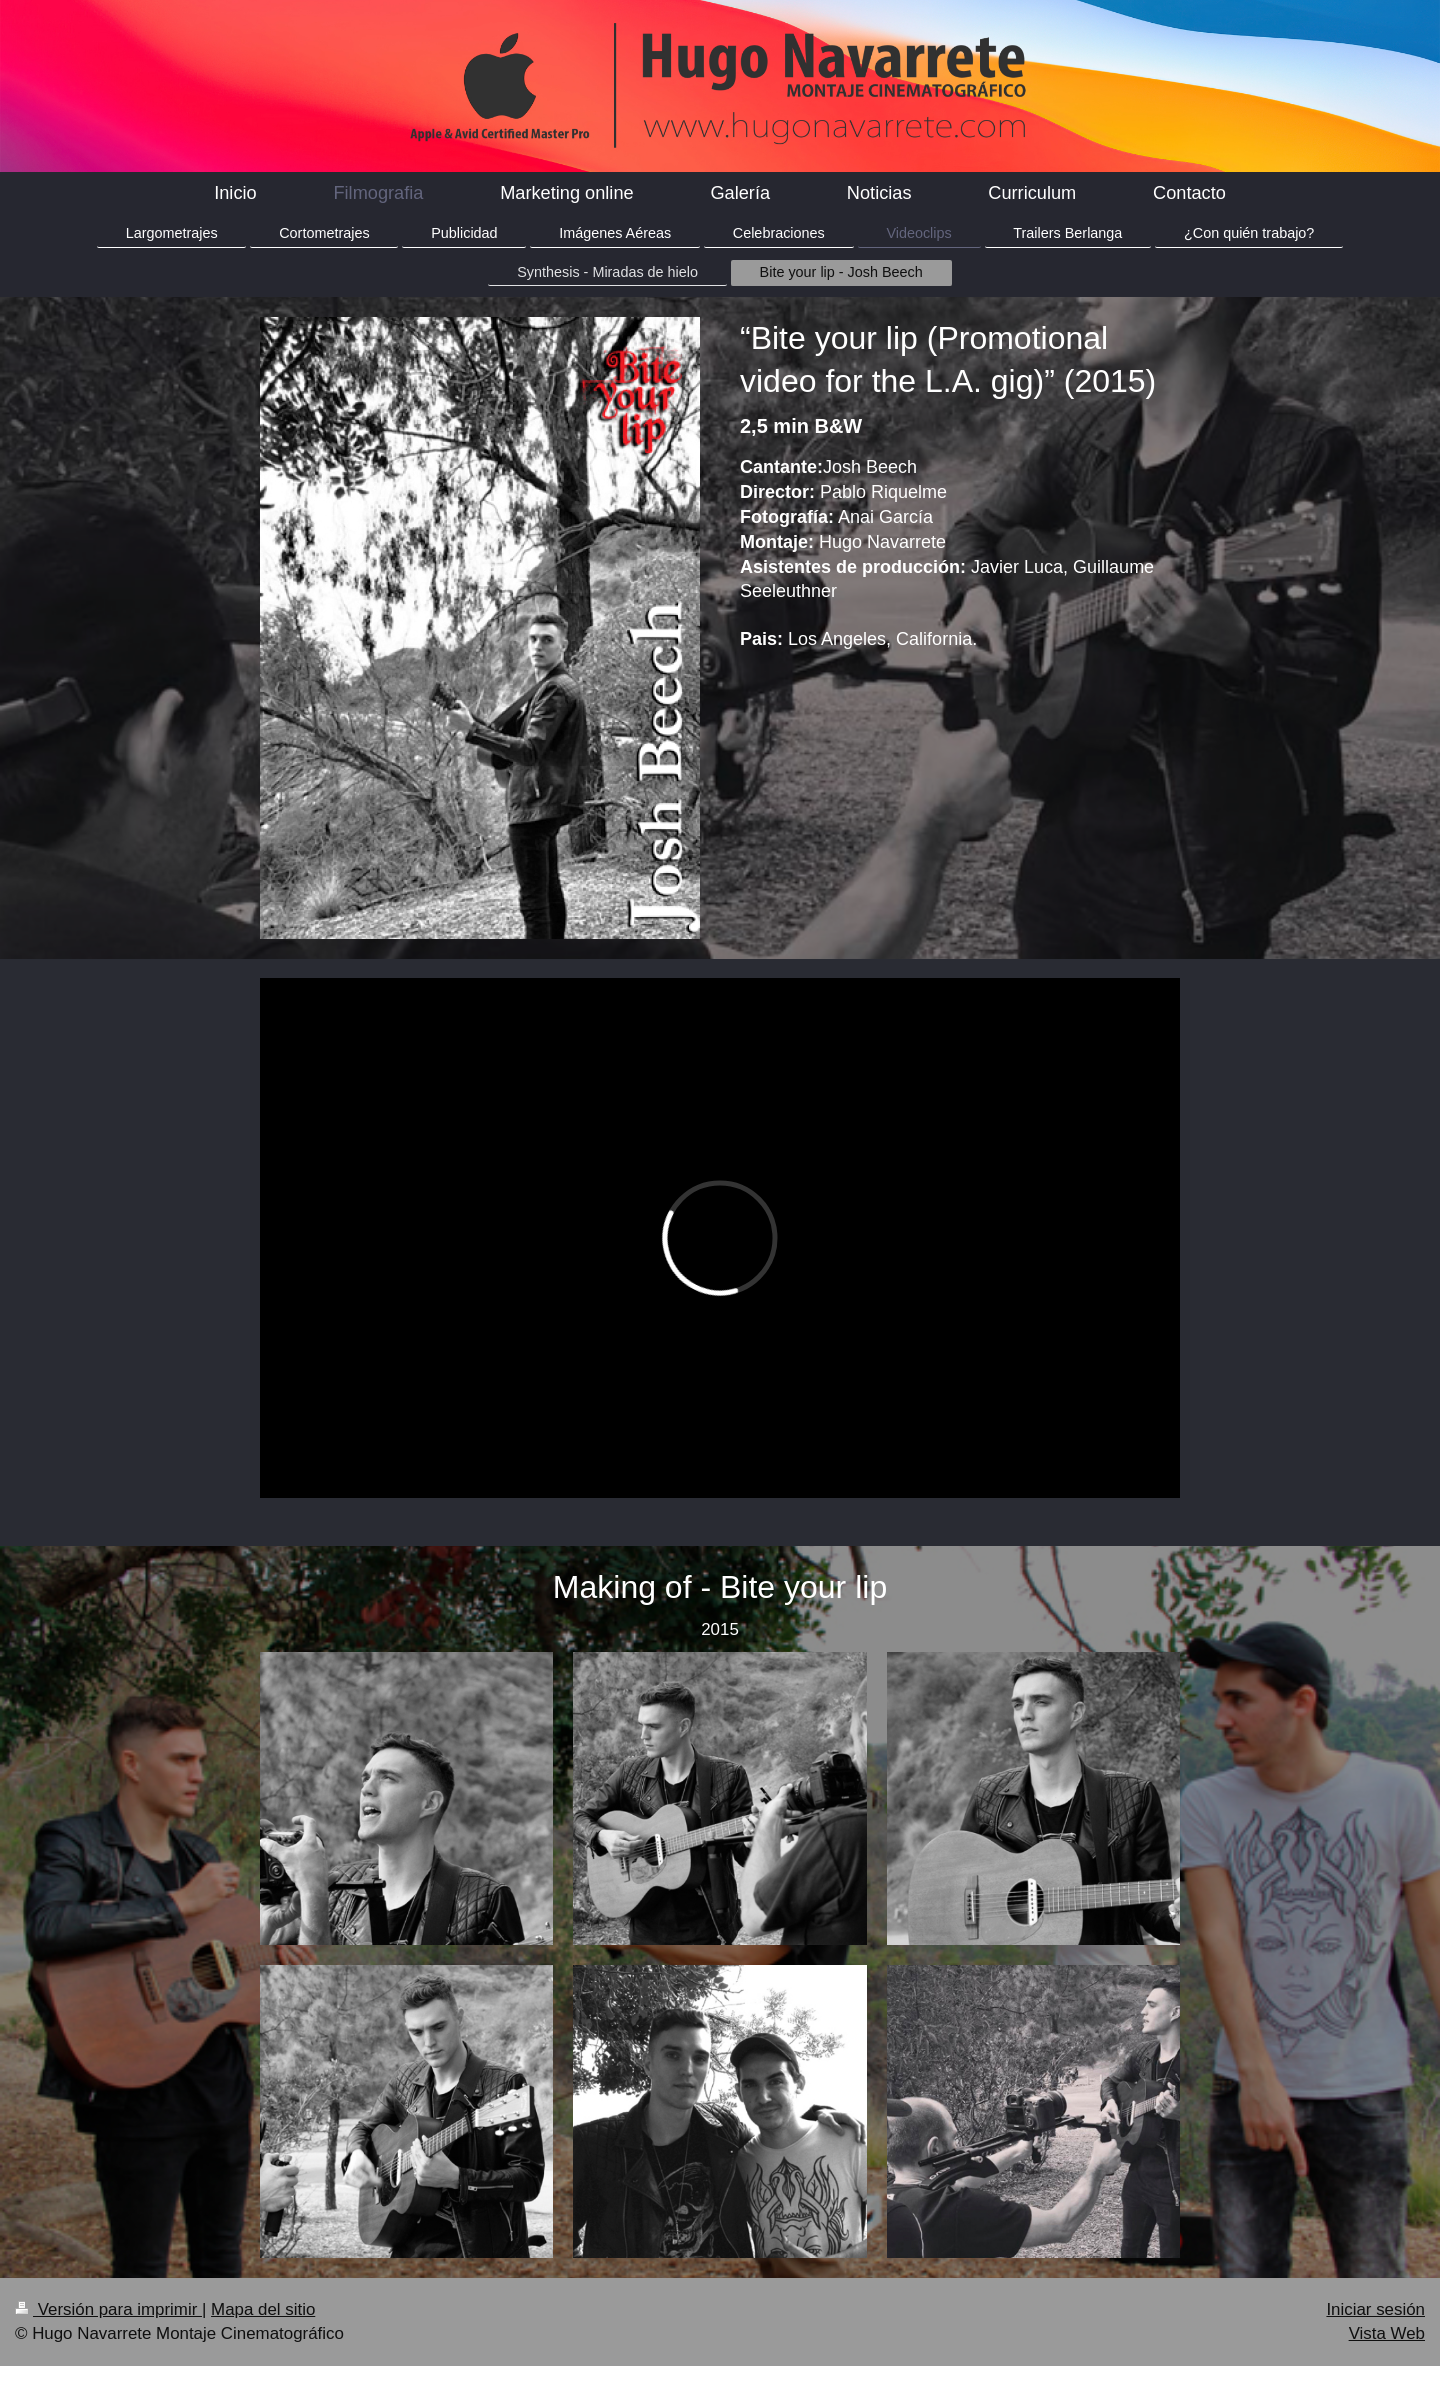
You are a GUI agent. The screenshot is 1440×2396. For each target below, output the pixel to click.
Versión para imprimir (108, 2309)
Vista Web (1387, 2333)
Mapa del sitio (263, 2309)
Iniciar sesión (1375, 2309)
